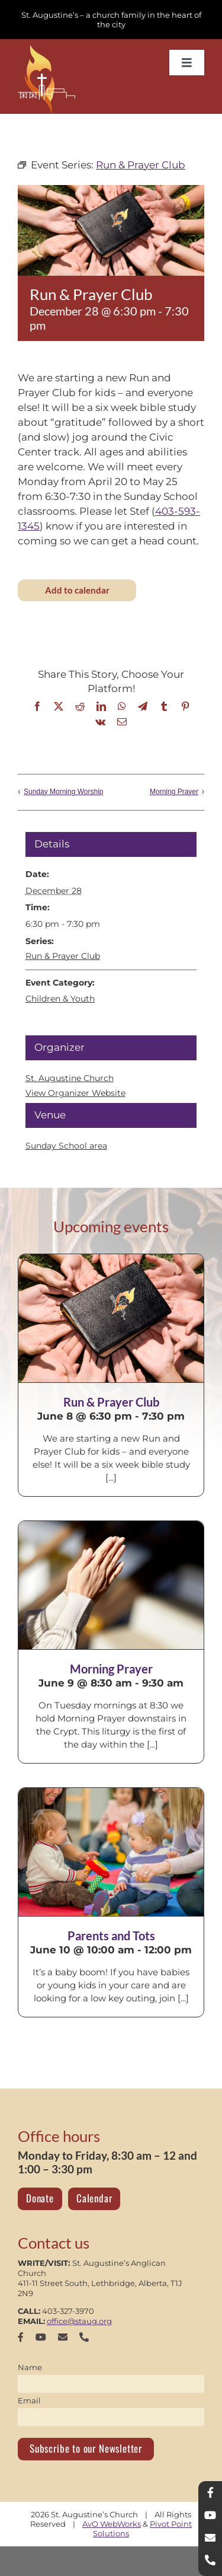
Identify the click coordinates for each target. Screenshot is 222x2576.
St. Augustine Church (69, 1078)
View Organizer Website (75, 1093)
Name (30, 2367)
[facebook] (21, 2337)
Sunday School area (66, 1145)
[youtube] (41, 2337)
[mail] (62, 2337)
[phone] (84, 2337)
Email (29, 2400)
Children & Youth (60, 998)
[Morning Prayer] (111, 1585)
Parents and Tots (111, 1935)
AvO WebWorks (111, 2524)
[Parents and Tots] (111, 1852)
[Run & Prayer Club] (111, 1318)
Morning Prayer (174, 792)
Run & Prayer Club (62, 956)
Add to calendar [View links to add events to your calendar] (77, 590)
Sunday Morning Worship (64, 792)
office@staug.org (79, 2321)
